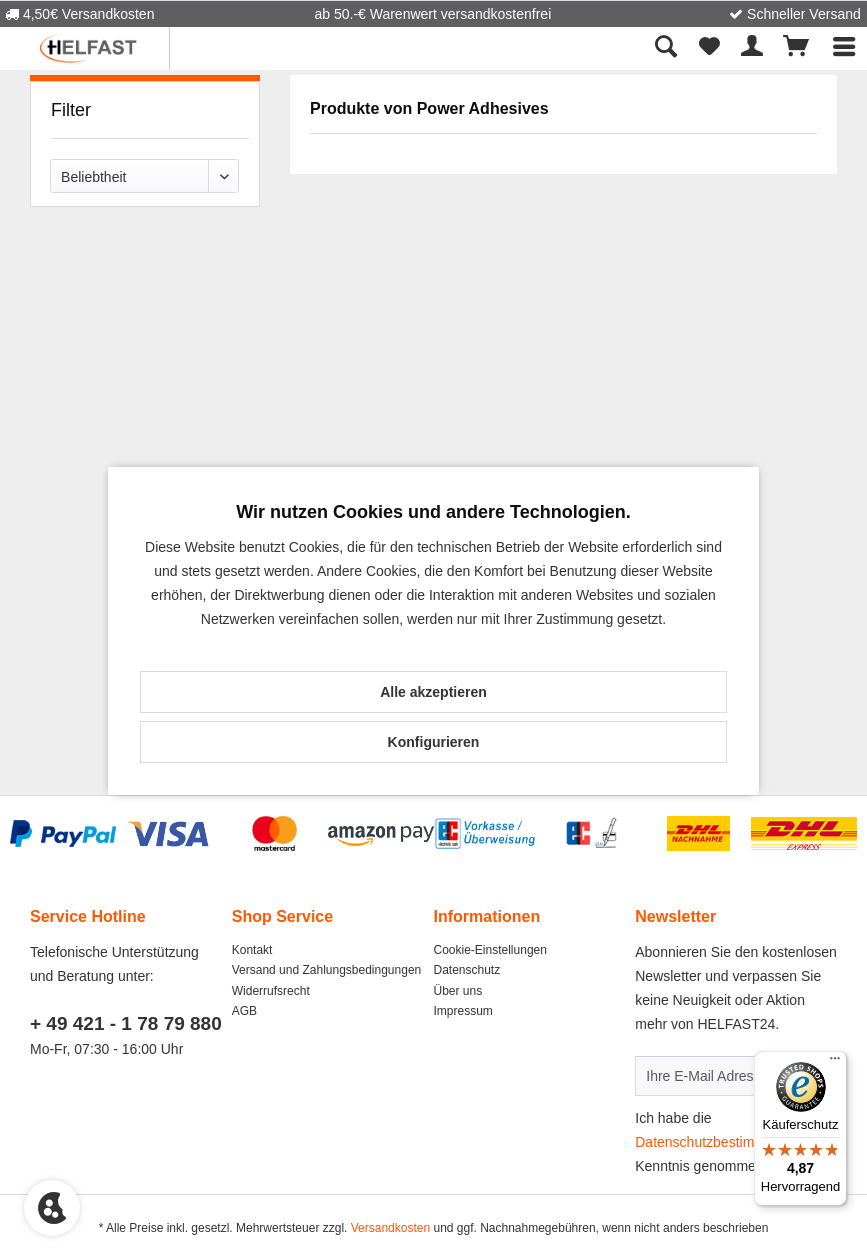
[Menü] (835, 1063)
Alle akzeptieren (433, 692)
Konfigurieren (434, 742)
